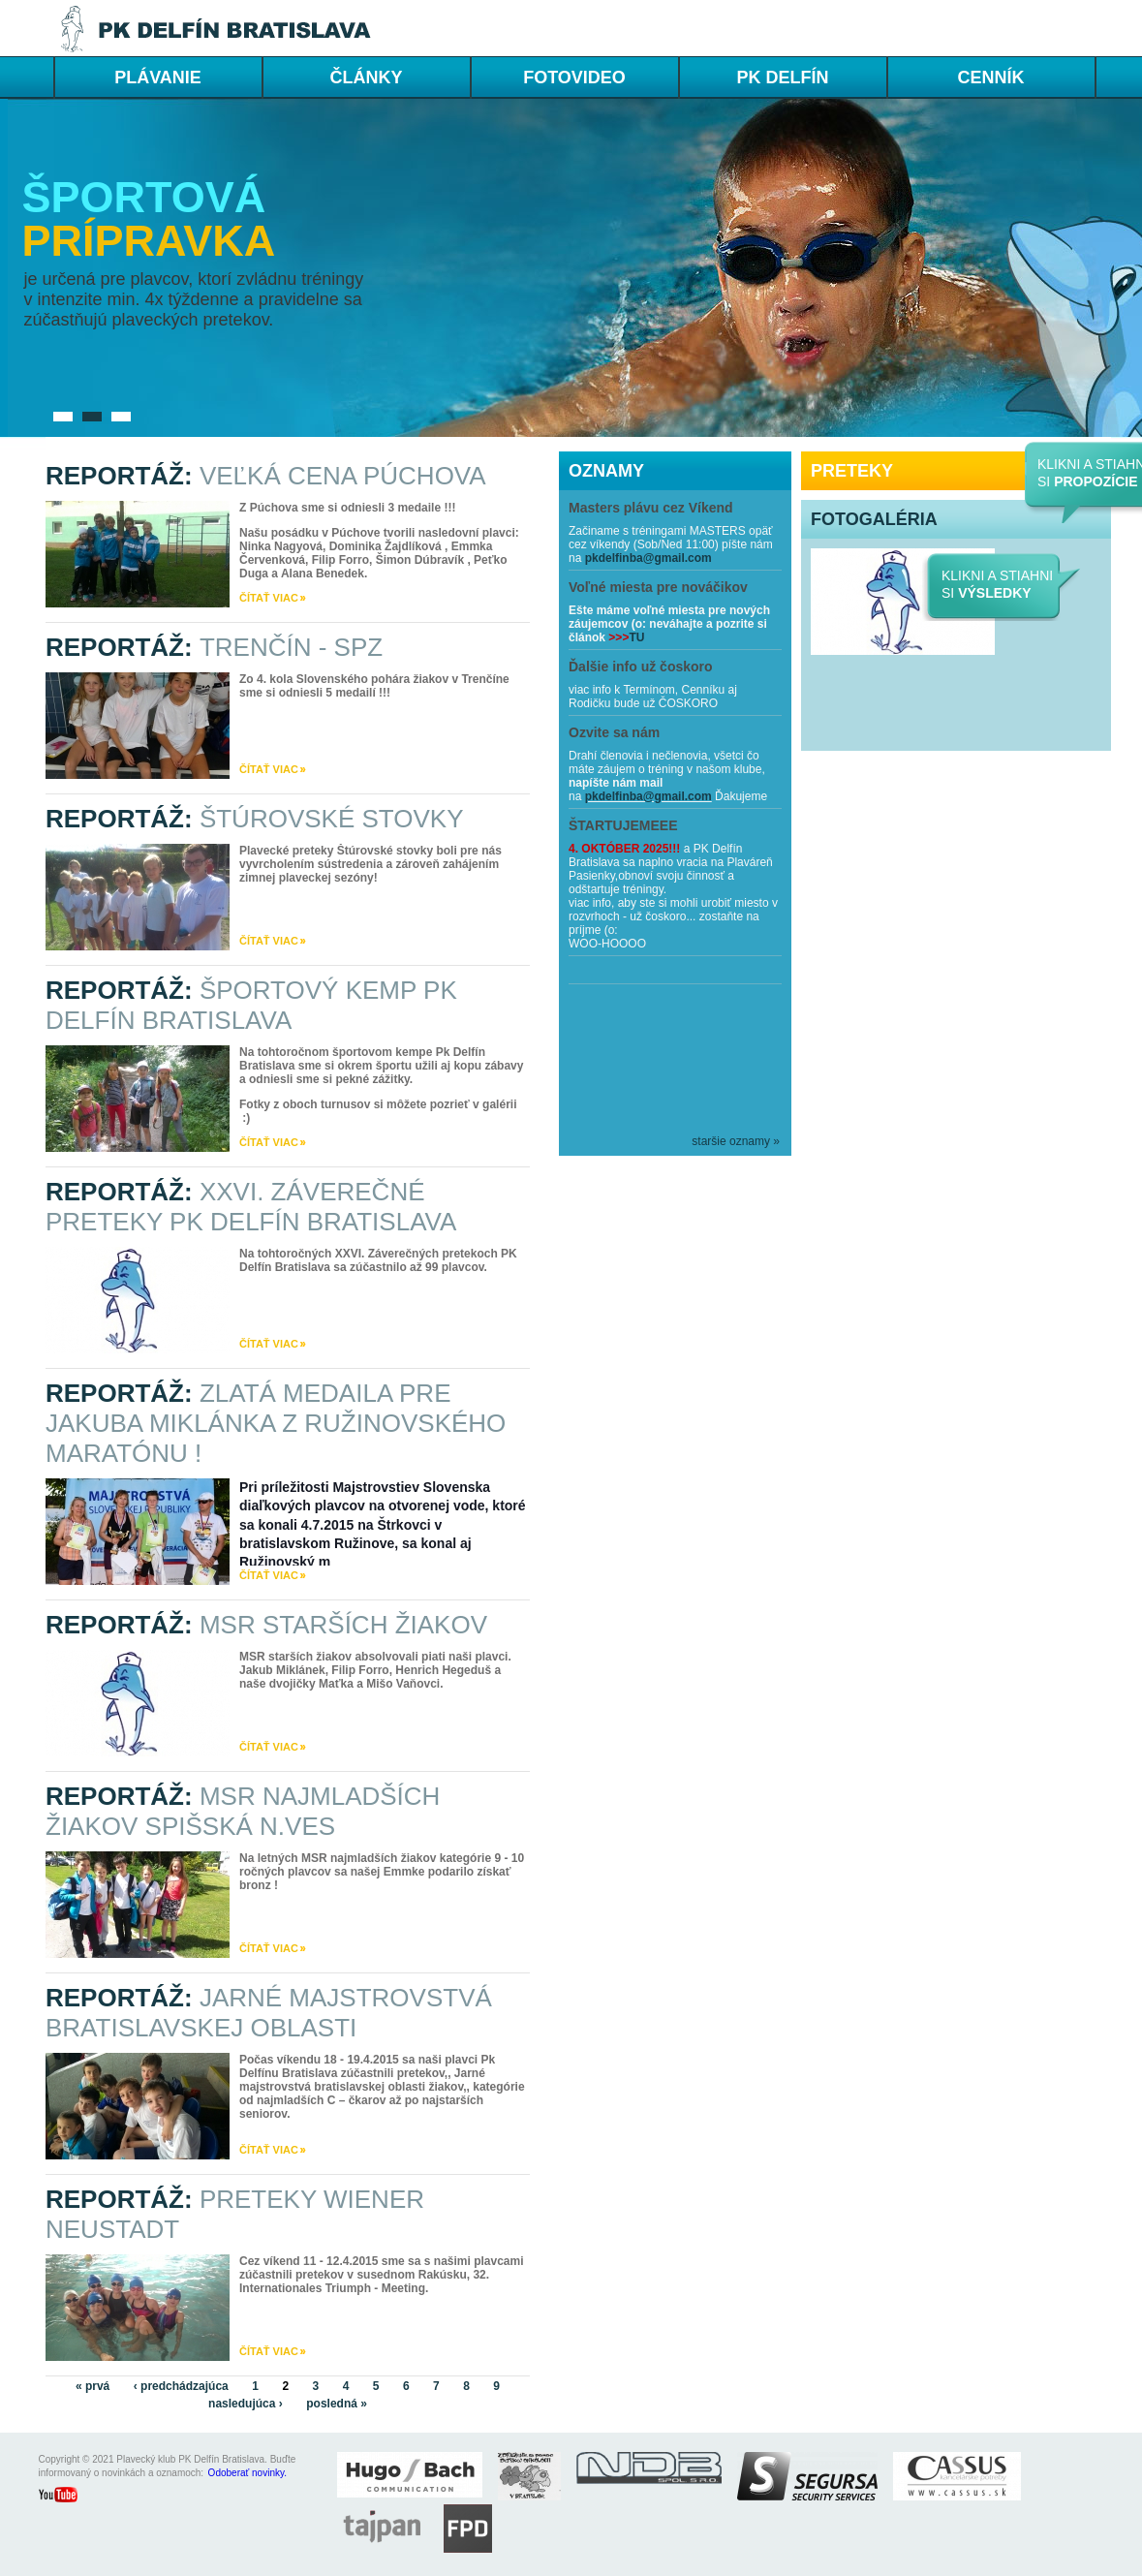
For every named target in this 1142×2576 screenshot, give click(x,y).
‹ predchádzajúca (181, 2386)
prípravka (149, 240)
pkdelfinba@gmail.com (648, 558)
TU (636, 637)
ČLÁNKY (366, 77)
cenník (990, 77)
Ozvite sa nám (614, 732)
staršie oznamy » (736, 1141)
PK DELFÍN (782, 77)
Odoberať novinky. (247, 2472)
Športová (144, 197)
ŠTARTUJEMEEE (623, 825)
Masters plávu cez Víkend (651, 507)
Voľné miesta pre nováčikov (658, 587)
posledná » (336, 2403)
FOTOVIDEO (574, 77)
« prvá (92, 2386)
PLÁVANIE (157, 77)
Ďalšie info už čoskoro (641, 666)
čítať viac (268, 598)
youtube (68, 2496)
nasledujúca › (245, 2403)
